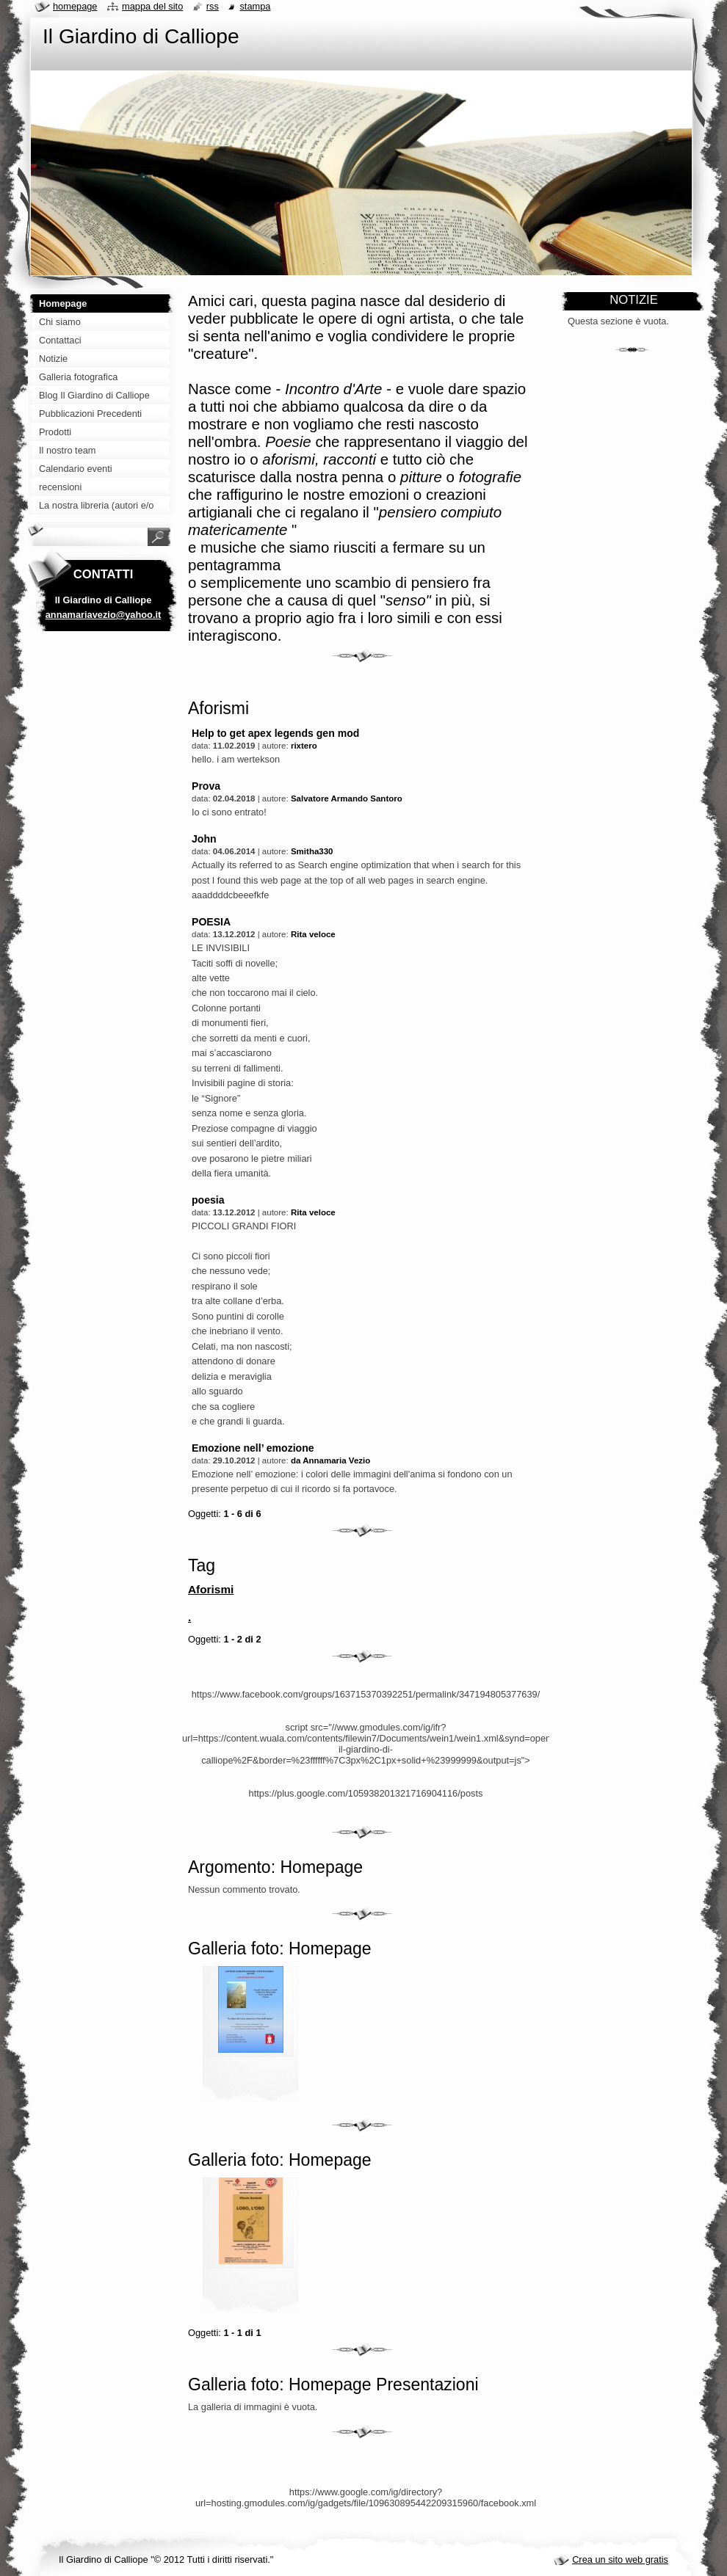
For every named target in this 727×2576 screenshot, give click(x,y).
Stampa (254, 6)
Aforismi (211, 1589)
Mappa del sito (152, 6)
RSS (212, 6)
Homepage (75, 6)
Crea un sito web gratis (620, 2559)
